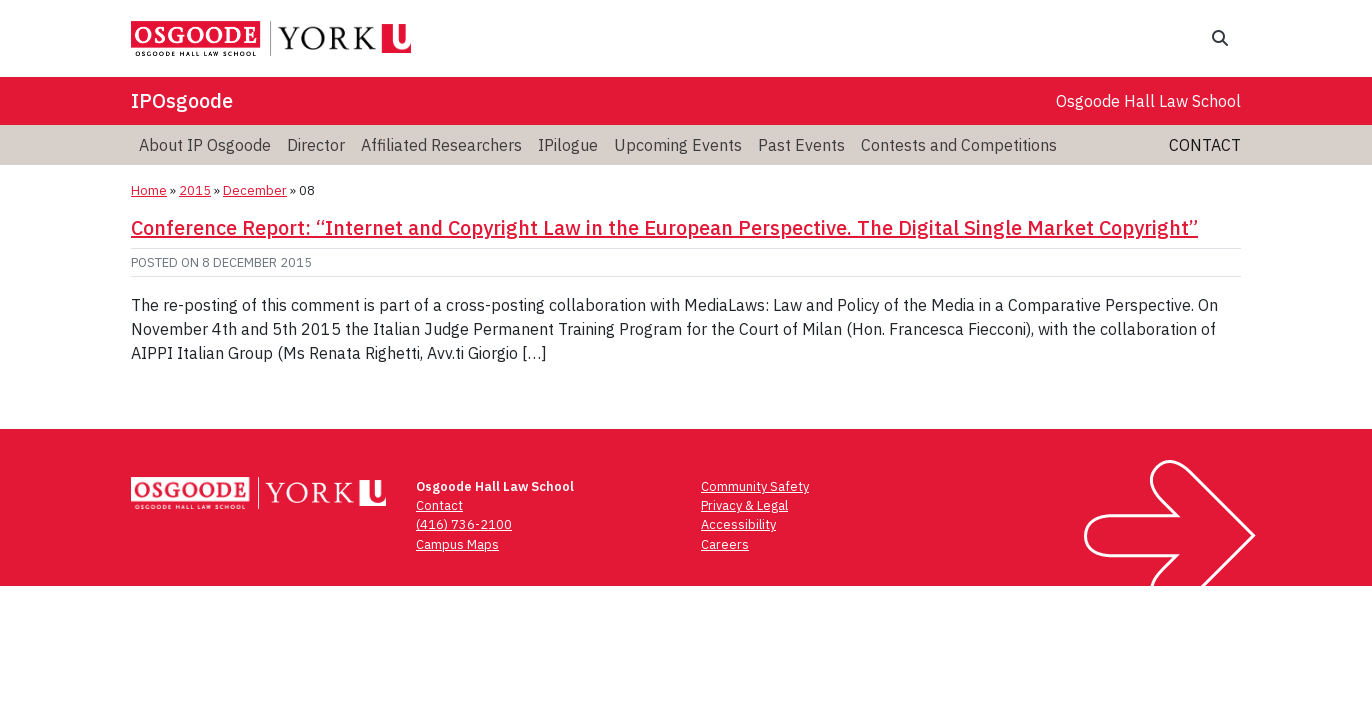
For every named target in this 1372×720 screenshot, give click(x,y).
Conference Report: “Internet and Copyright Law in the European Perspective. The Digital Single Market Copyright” (664, 227)
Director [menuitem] (316, 145)
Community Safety (755, 486)
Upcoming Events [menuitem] (678, 145)
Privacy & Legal (744, 505)
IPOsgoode (182, 100)
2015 (195, 190)
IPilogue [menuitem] (568, 145)
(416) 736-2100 (464, 524)
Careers (725, 544)
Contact (1205, 145)
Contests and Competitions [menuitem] (959, 145)
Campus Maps (457, 544)
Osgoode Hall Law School (1148, 101)
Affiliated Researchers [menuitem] (441, 145)
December (255, 190)
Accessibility (738, 524)
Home (149, 190)
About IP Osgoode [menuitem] (205, 145)
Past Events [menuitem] (801, 145)
